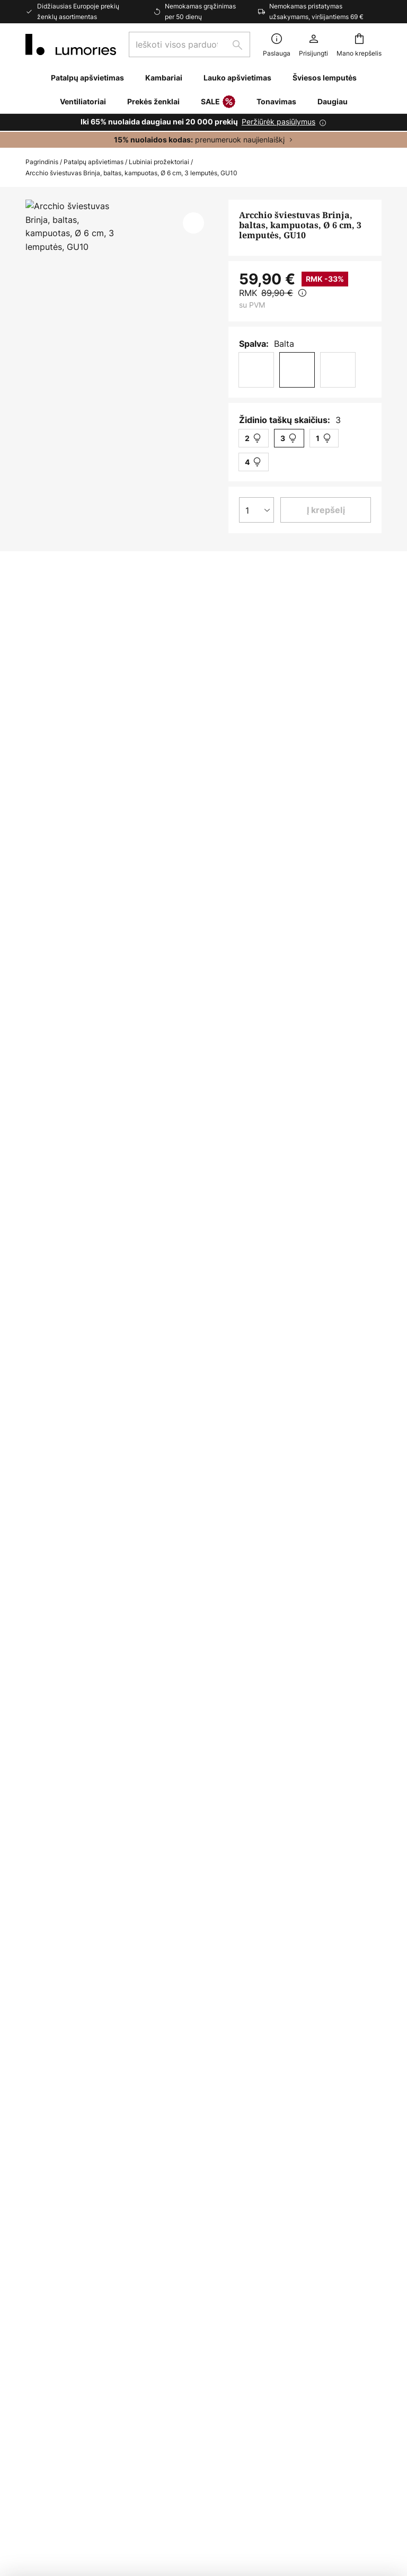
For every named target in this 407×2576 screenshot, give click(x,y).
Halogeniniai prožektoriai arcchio (239, 1621)
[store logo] (70, 44)
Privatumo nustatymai (69, 2485)
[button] (193, 223)
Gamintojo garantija (64, 2419)
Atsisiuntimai (66, 1025)
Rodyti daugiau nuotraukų (121, 231)
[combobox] (189, 44)
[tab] (84, 1005)
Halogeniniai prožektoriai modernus (95, 1621)
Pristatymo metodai (64, 2314)
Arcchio (300, 771)
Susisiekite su (52, 2245)
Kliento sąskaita (57, 2369)
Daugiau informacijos (226, 1005)
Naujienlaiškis (52, 2350)
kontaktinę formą (179, 2096)
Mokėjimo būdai (57, 2295)
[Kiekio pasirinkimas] (256, 510)
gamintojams (312, 2107)
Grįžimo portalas (59, 2332)
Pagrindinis (41, 161)
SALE (218, 102)
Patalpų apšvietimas (93, 161)
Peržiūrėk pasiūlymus (278, 121)
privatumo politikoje (336, 2096)
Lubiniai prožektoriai (159, 161)
